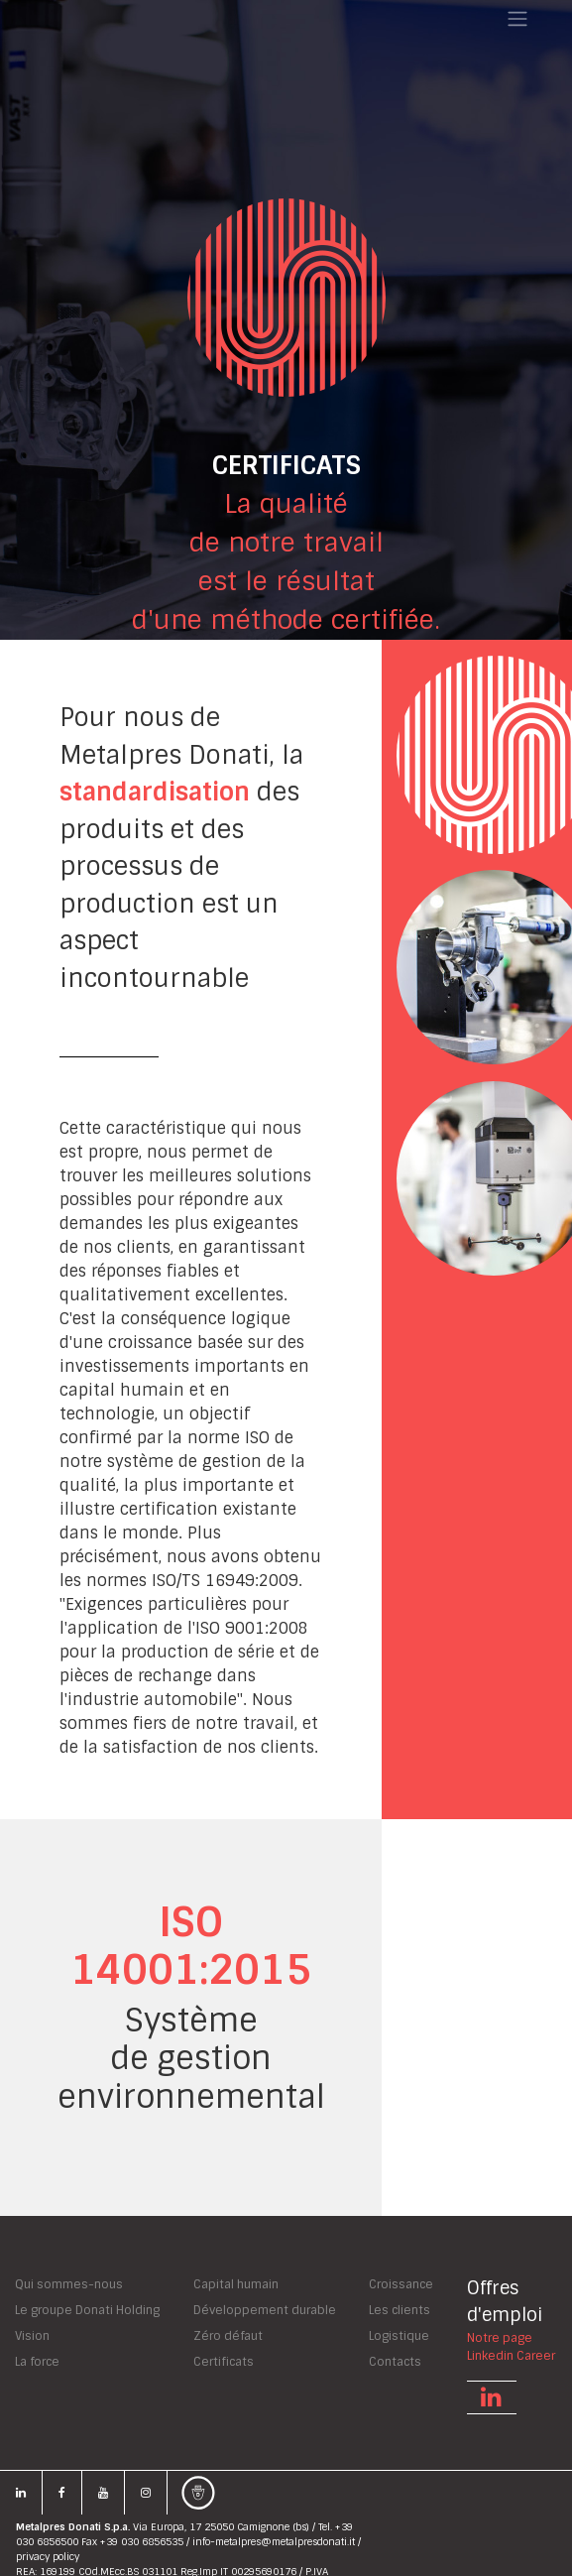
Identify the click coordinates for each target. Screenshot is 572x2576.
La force (37, 2362)
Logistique (399, 2336)
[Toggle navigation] (517, 19)
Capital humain (236, 2284)
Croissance (401, 2284)
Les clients (399, 2310)
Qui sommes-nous (69, 2284)
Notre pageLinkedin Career (511, 2348)
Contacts (395, 2362)
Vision (32, 2336)
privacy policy (47, 2556)
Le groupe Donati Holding (87, 2310)
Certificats (223, 2362)
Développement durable (264, 2310)
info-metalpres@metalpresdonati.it (273, 2541)
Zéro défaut (228, 2336)
